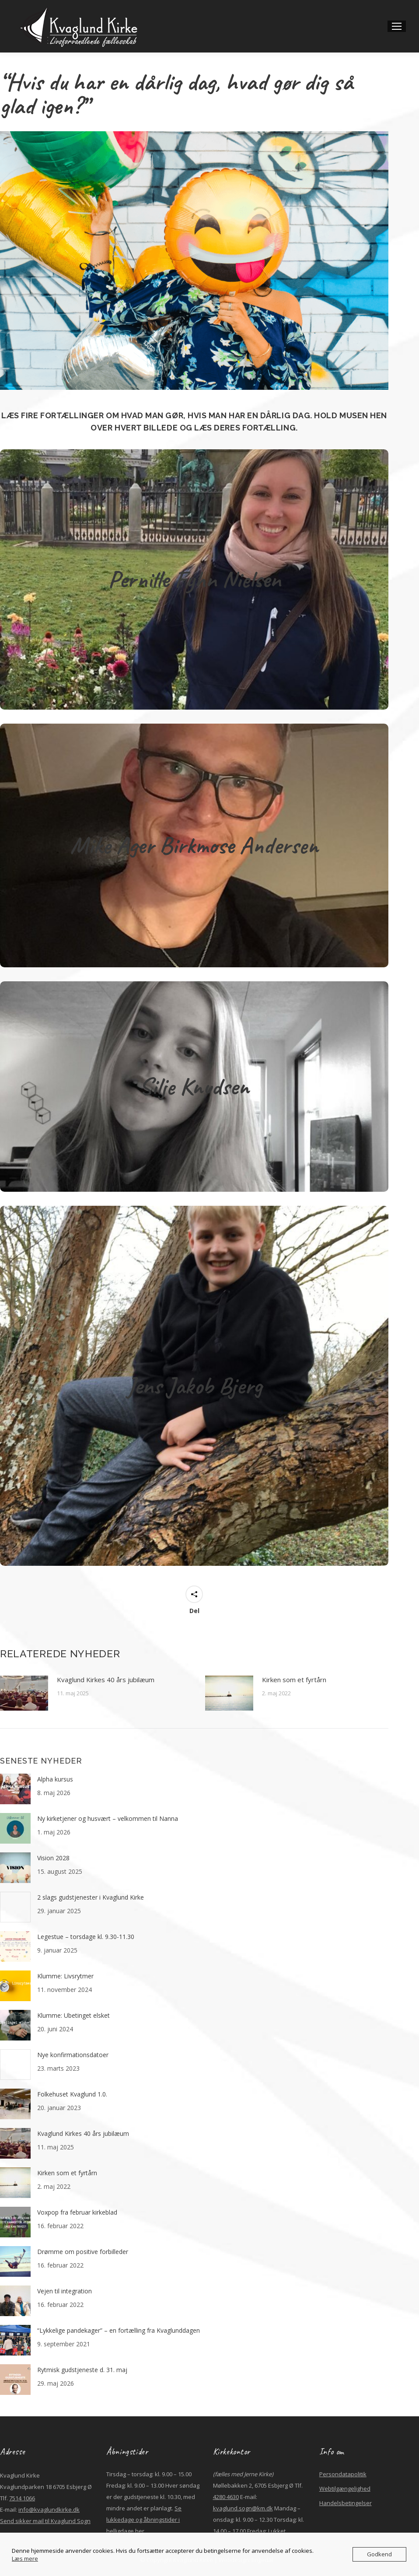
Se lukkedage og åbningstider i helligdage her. (144, 2519)
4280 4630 (226, 2497)
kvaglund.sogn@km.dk (243, 2508)
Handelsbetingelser (345, 2503)
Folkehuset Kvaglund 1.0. (72, 2094)
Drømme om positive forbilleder (82, 2251)
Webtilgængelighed (344, 2488)
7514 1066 (22, 2498)
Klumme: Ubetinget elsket (73, 2015)
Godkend (379, 2554)
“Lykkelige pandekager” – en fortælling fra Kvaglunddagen (118, 2330)
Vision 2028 (53, 1858)
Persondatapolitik (343, 2474)
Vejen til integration (64, 2291)
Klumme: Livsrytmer (65, 1976)
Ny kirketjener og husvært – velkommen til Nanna (107, 1818)
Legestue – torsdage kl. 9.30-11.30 (85, 1936)
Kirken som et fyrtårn (295, 1679)
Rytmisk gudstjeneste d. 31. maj (82, 2370)
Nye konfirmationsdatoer (72, 2055)
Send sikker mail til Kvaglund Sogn (45, 2521)
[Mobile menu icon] (397, 26)
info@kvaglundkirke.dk (49, 2509)
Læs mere (25, 2558)
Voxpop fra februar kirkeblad (77, 2212)
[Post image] (24, 1693)
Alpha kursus (55, 1779)
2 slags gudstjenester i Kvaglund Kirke (90, 1897)
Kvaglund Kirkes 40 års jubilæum (105, 1679)
